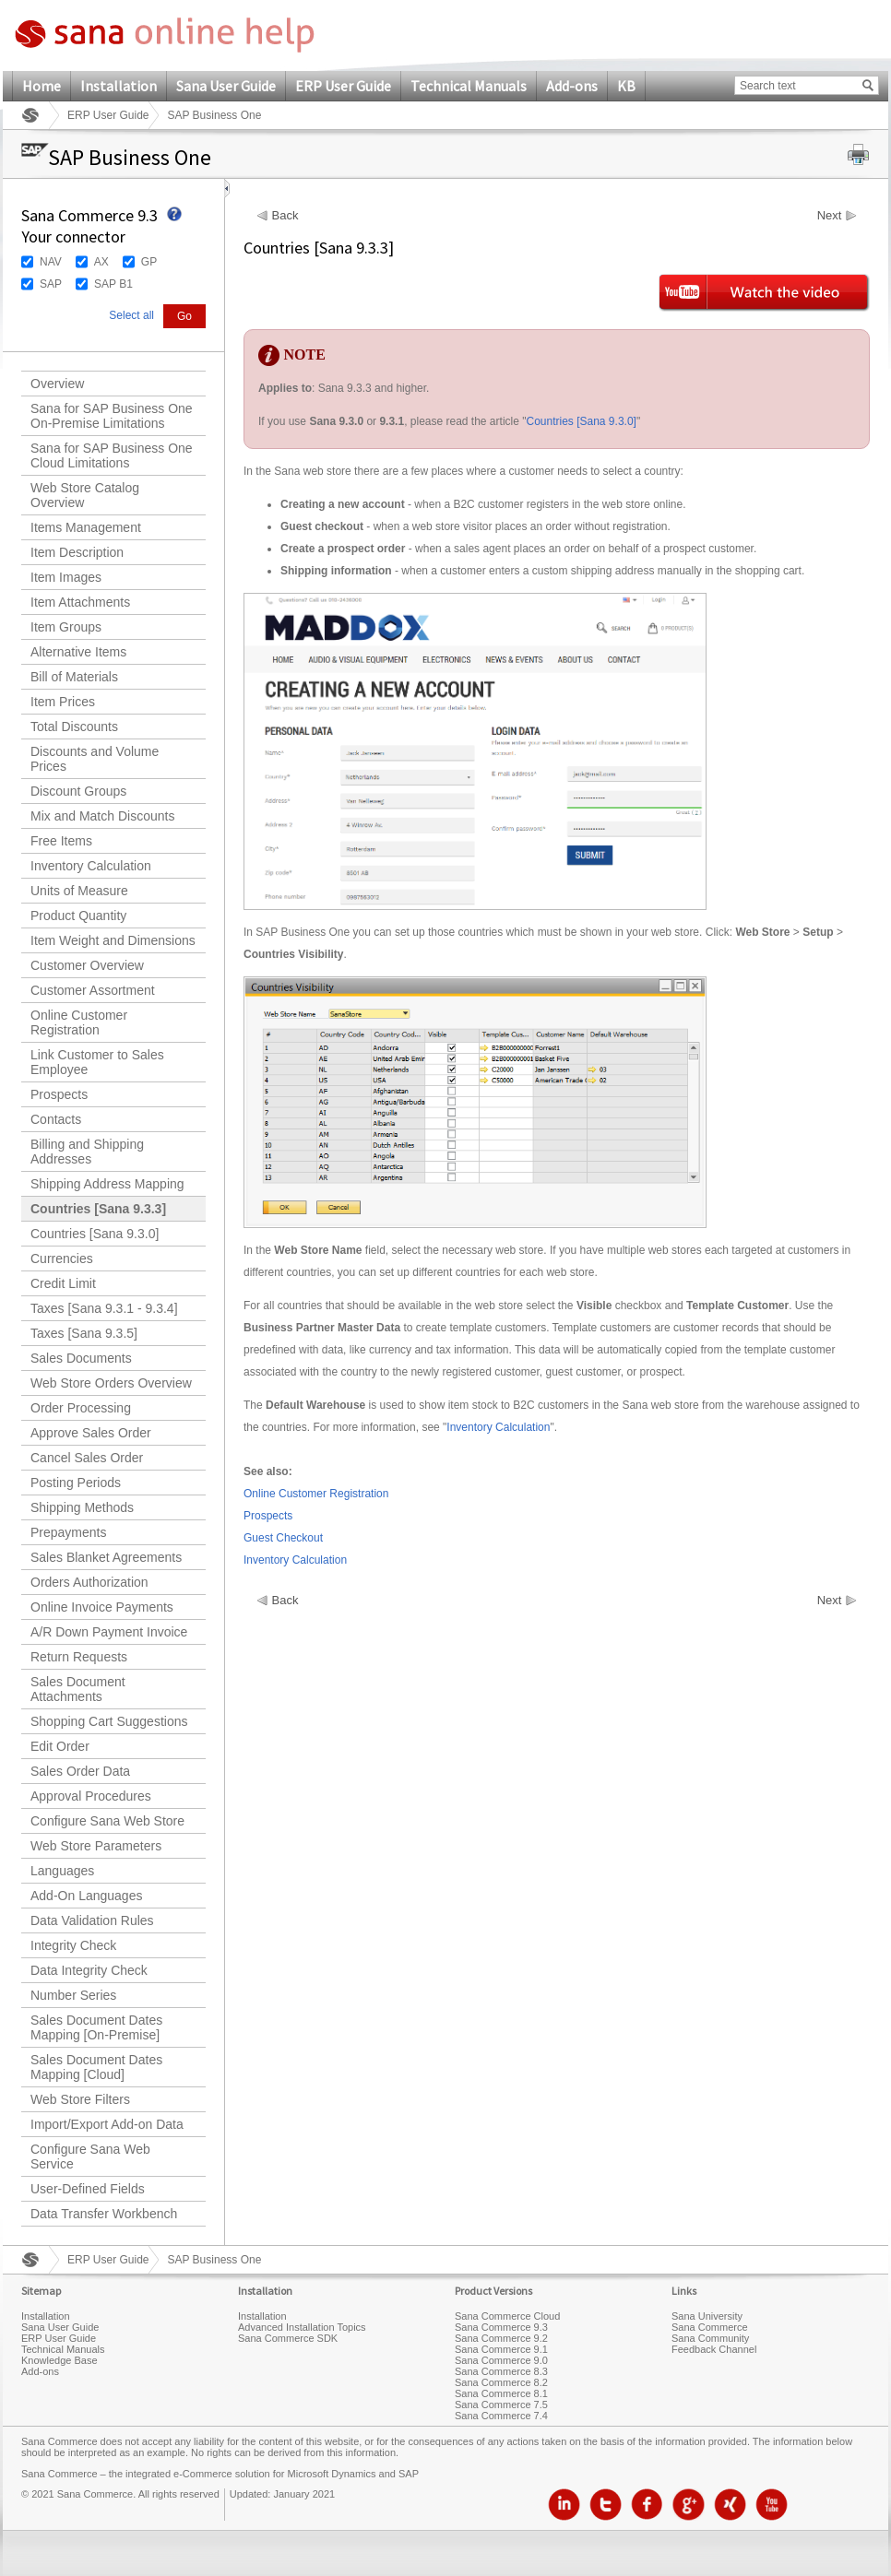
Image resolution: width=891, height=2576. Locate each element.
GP (149, 261)
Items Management (85, 527)
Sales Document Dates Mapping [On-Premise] (96, 2027)
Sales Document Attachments (77, 1689)
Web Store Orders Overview (111, 1383)
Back (285, 215)
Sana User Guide (226, 86)
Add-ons (572, 86)
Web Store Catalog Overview (84, 495)
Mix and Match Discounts (102, 816)
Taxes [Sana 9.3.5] (83, 1333)
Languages (62, 1870)
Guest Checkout (283, 1537)
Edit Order (59, 1746)
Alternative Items (78, 651)
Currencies (61, 1258)
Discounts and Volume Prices (94, 759)
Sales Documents (81, 1358)
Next (829, 215)
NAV (51, 261)
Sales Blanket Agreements (106, 1557)
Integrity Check (73, 1945)
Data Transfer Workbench (103, 2213)
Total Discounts (74, 726)
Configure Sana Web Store (107, 1821)
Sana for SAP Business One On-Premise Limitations (111, 416)
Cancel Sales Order (86, 1457)
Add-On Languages (86, 1895)
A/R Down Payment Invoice (108, 1632)
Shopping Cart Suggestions (108, 1721)
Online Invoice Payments (101, 1607)
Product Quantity (78, 915)
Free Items (61, 840)
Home (41, 86)
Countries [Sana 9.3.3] (98, 1208)
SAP (51, 284)
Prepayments (68, 1532)
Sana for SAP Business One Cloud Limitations (111, 455)
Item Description (77, 552)
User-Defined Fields (87, 2188)
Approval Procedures (90, 1796)
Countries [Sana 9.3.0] (94, 1233)
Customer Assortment (92, 990)
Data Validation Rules (92, 1920)
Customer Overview (87, 965)
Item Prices (62, 701)
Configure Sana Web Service (90, 2156)
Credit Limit (63, 1283)
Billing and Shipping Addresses (87, 1151)
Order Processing (80, 1407)
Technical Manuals (468, 86)
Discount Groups (78, 791)
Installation (118, 86)
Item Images (65, 577)
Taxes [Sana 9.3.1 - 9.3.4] (104, 1308)
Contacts (55, 1119)
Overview (57, 383)
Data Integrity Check (89, 1970)
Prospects (59, 1094)
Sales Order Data (80, 1771)
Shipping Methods (82, 1507)
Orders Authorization (89, 1582)
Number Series (73, 1995)
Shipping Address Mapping (107, 1183)
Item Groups (65, 627)
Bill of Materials (74, 676)
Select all (131, 315)
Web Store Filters (80, 2099)
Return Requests (78, 1656)
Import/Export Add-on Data (107, 2124)
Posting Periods (75, 1482)
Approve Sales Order (90, 1432)
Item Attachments (80, 602)
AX (101, 261)
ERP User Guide (343, 86)
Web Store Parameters (95, 1845)
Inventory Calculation (90, 865)
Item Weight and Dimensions (113, 940)
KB (626, 86)
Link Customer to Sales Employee (97, 1062)
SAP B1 (113, 284)
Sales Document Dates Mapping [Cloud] (96, 2067)
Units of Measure (79, 890)
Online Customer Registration (78, 1022)
